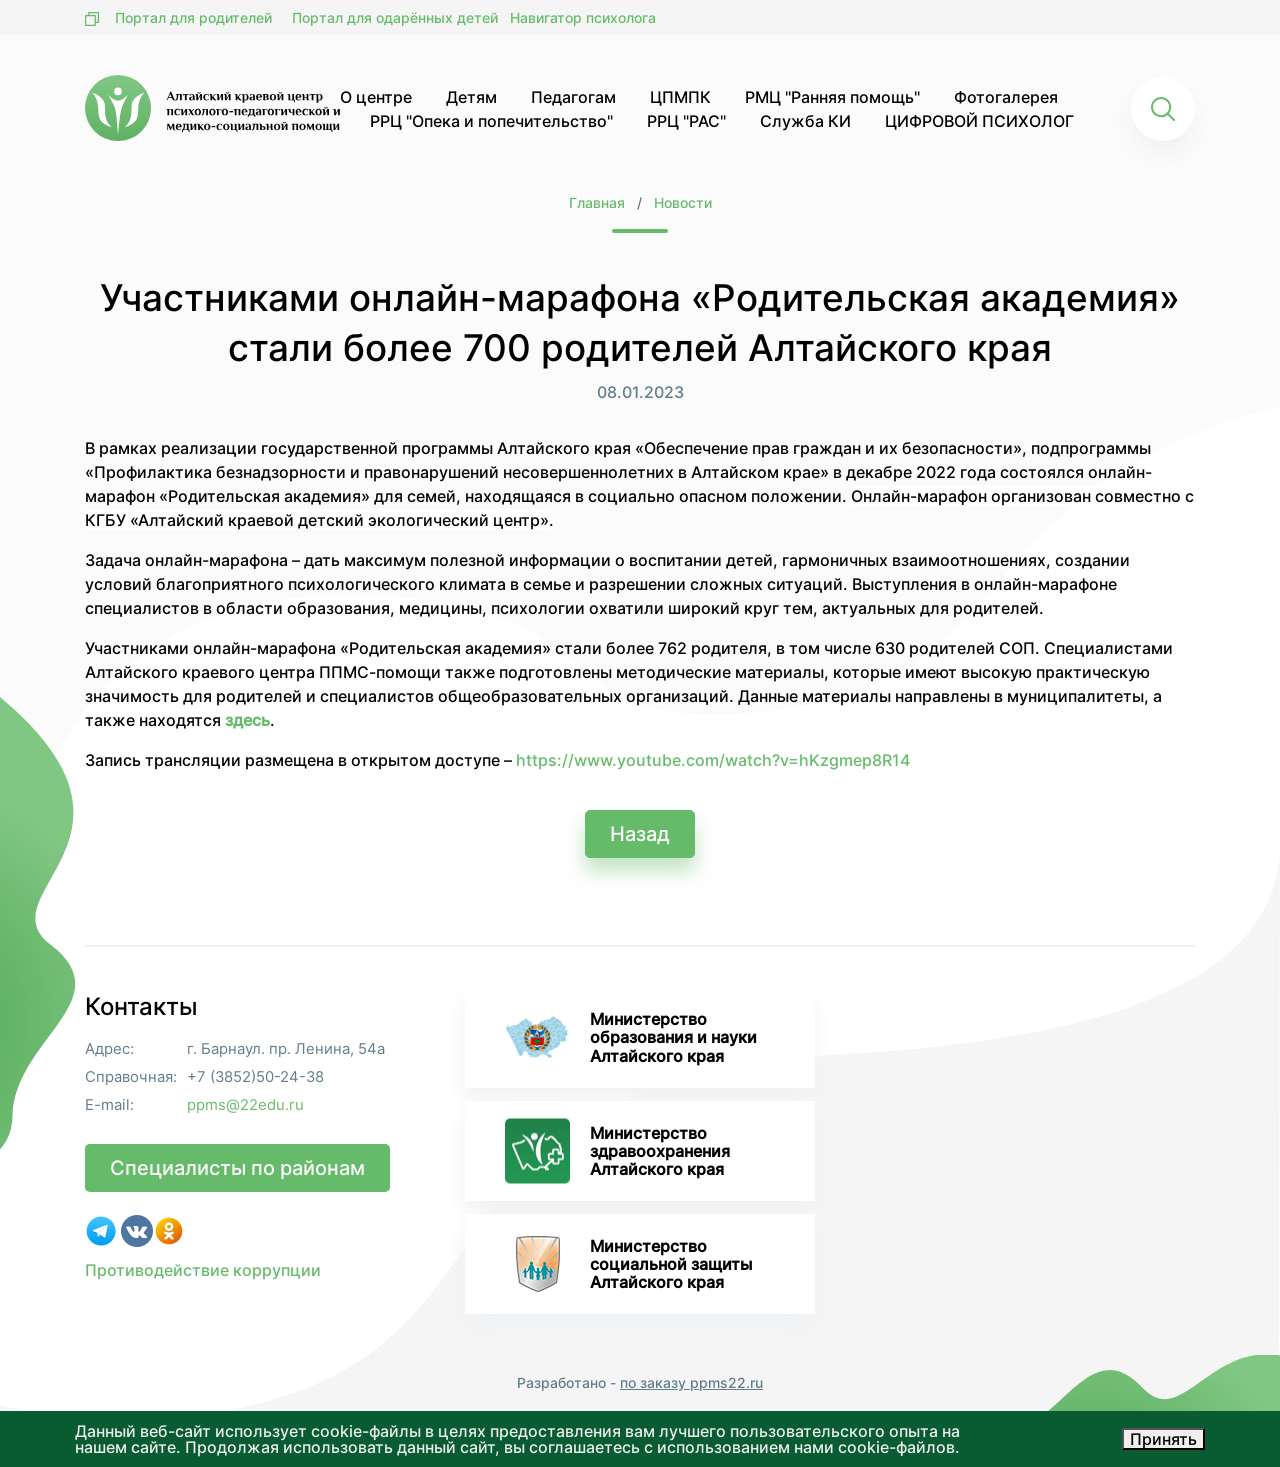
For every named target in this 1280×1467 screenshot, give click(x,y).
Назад (640, 834)
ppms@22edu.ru (245, 1105)
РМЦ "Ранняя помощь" (832, 97)
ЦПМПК (680, 97)
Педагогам (573, 97)
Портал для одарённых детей (395, 17)
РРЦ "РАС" (686, 121)
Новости (683, 202)
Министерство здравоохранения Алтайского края (617, 1150)
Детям (471, 97)
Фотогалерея (1006, 97)
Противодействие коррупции (203, 1270)
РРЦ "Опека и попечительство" (491, 121)
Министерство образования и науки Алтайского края (631, 1037)
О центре (376, 97)
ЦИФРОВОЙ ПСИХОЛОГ (979, 121)
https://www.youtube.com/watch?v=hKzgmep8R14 (713, 760)
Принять (1163, 1439)
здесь (247, 720)
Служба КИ (805, 121)
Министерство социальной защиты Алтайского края (628, 1264)
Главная (597, 202)
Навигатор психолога (583, 17)
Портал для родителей (193, 17)
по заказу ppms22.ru (691, 1382)
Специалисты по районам (237, 1168)
